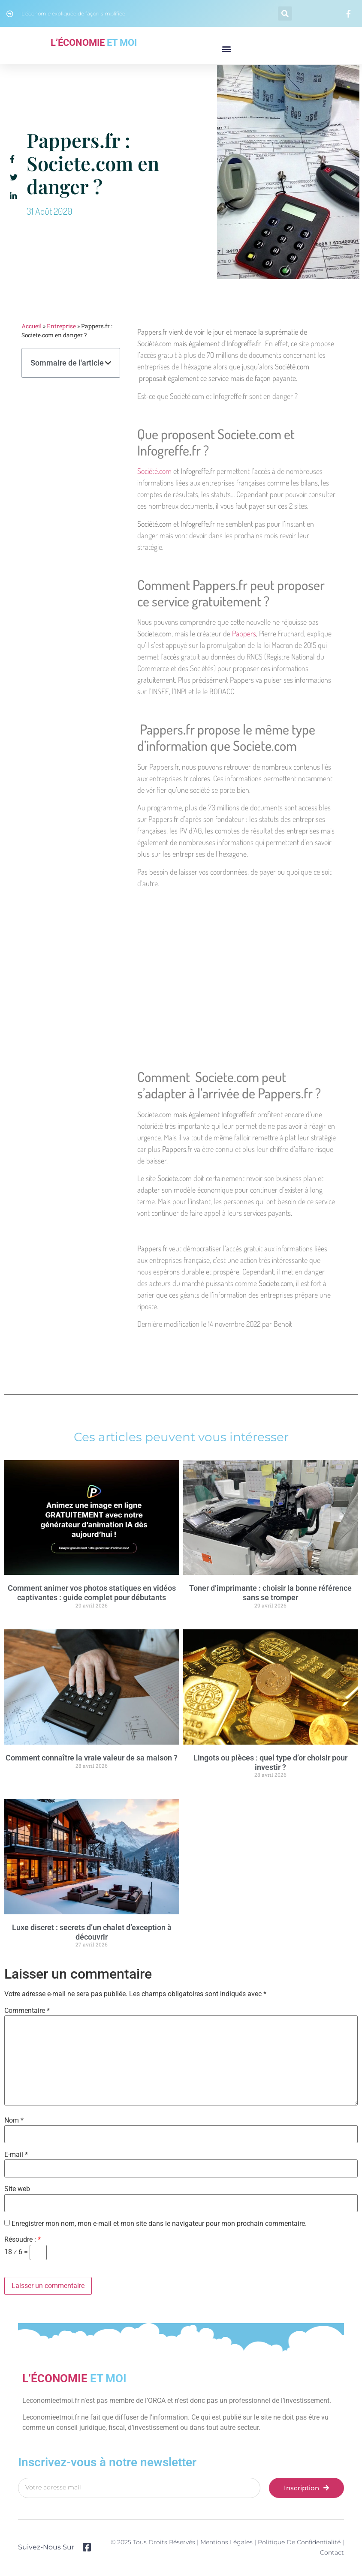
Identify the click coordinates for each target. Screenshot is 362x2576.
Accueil (31, 326)
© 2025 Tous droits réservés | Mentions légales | (184, 2542)
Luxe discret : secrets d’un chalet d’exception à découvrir (92, 1932)
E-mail (16, 2154)
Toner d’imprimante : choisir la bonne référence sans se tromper (270, 1592)
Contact (332, 2552)
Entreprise (61, 326)
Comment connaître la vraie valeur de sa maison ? (92, 1757)
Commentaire (27, 2010)
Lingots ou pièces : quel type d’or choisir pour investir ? (270, 1762)
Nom (14, 2120)
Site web (17, 2189)
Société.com (154, 471)
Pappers (244, 633)
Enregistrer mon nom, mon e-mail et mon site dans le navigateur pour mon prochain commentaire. (159, 2223)
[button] (285, 13)
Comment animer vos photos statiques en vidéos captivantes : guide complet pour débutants (92, 1592)
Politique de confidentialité (299, 2542)
